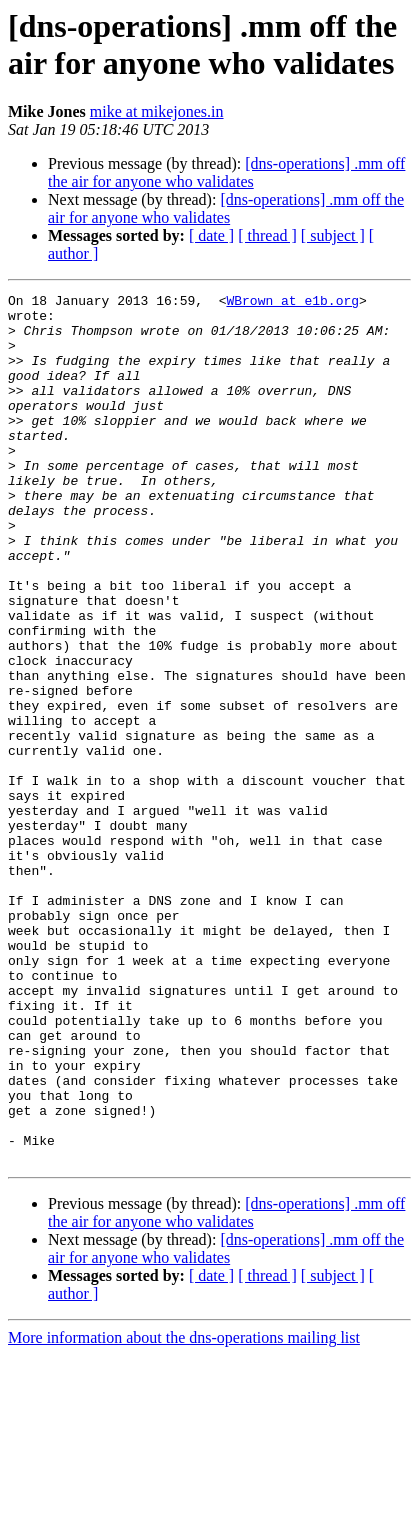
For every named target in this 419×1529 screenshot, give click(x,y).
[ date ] (211, 235)
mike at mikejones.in (157, 111)
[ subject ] (333, 235)
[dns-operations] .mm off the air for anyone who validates (226, 172)
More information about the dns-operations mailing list (184, 1511)
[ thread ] (267, 235)
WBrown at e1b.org (292, 303)
